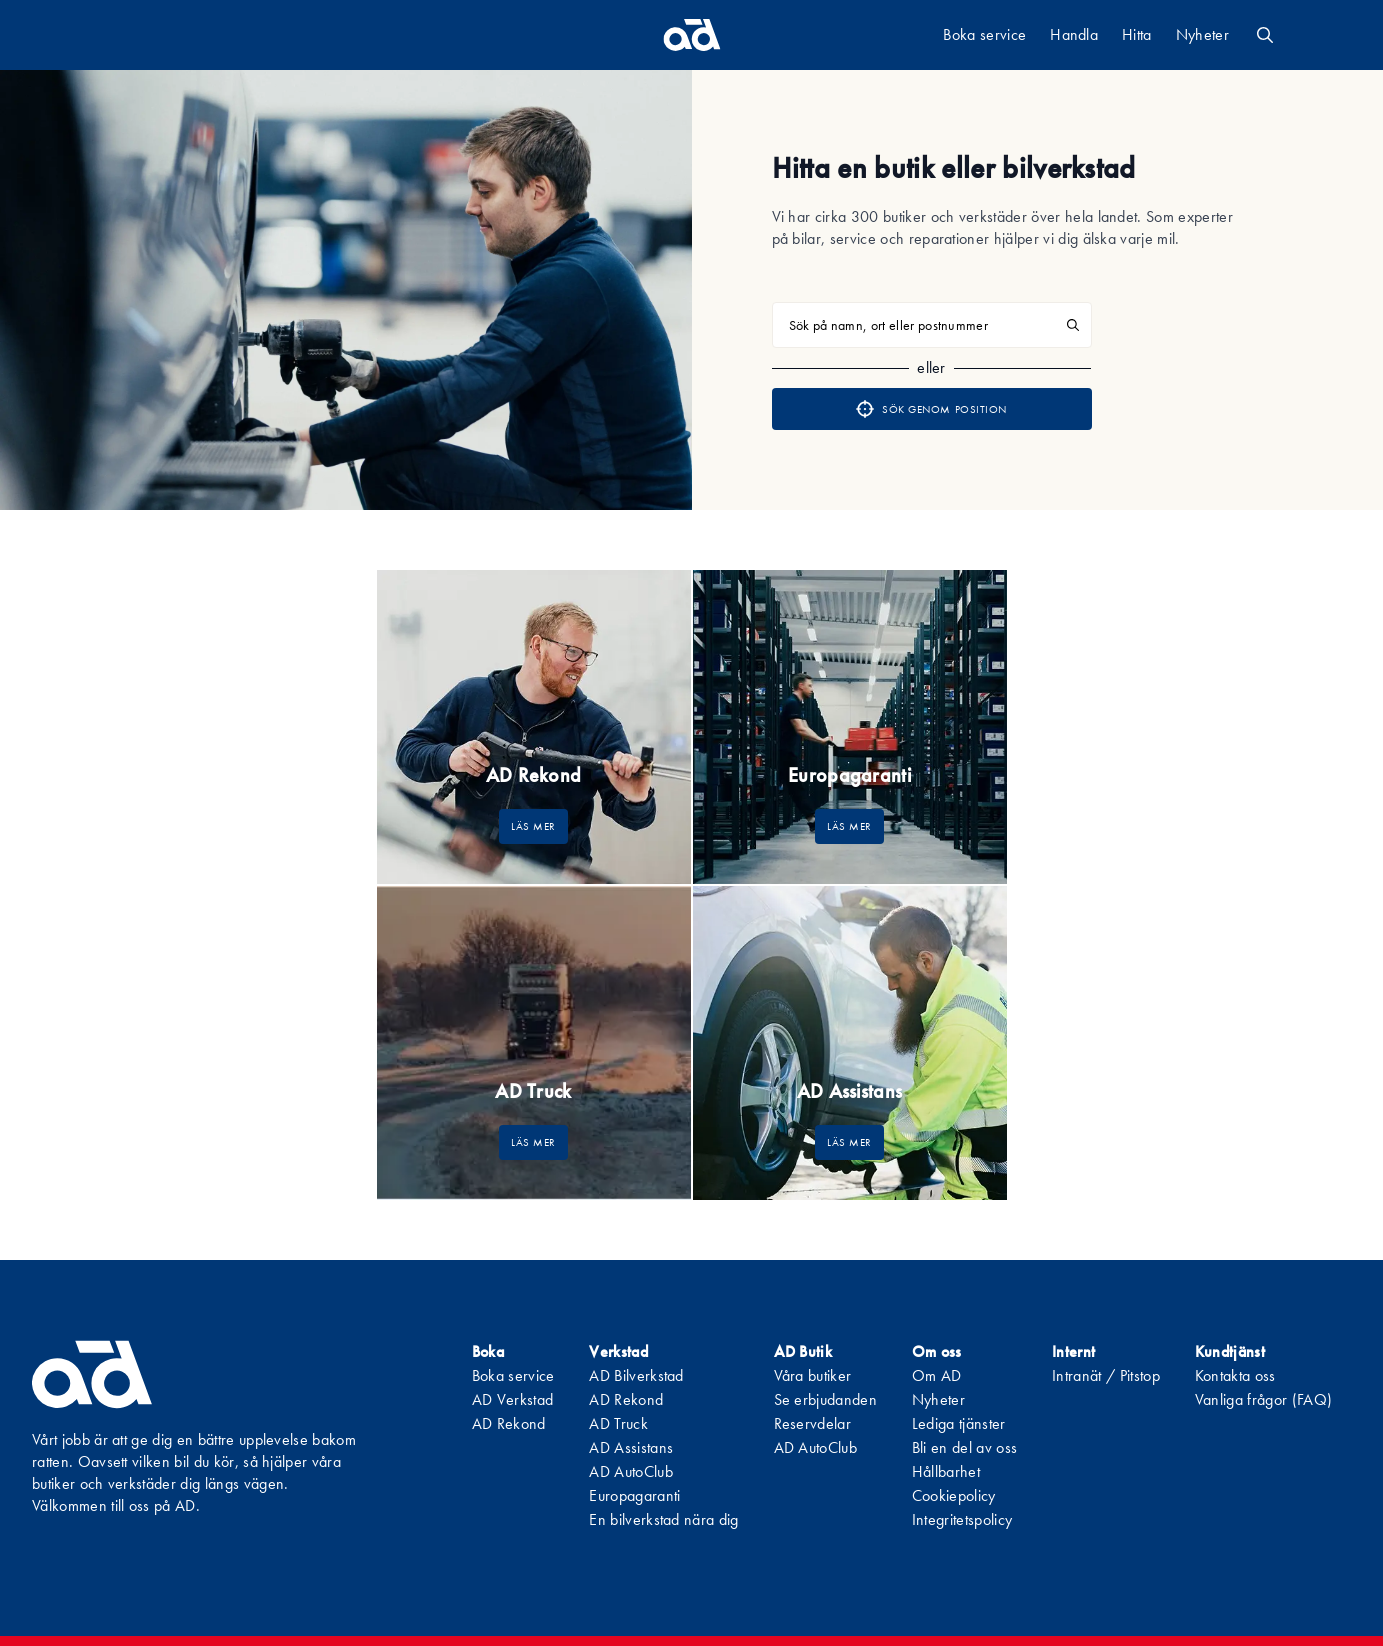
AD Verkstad (513, 1399)
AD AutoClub (631, 1471)
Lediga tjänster (959, 1423)
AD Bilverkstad (636, 1375)
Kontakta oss (1235, 1375)
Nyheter (1202, 34)
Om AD (937, 1375)
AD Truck (618, 1423)
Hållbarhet (946, 1471)
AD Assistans (631, 1447)
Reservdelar (813, 1423)
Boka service (984, 34)
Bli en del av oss (964, 1447)
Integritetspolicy (962, 1519)
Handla (1074, 34)
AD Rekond (509, 1423)
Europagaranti (634, 1495)
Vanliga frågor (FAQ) (1263, 1399)
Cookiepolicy (954, 1495)
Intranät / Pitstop (1106, 1375)
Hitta (1137, 34)
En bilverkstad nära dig (663, 1519)
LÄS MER (533, 826)
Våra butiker (813, 1375)
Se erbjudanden (825, 1399)
